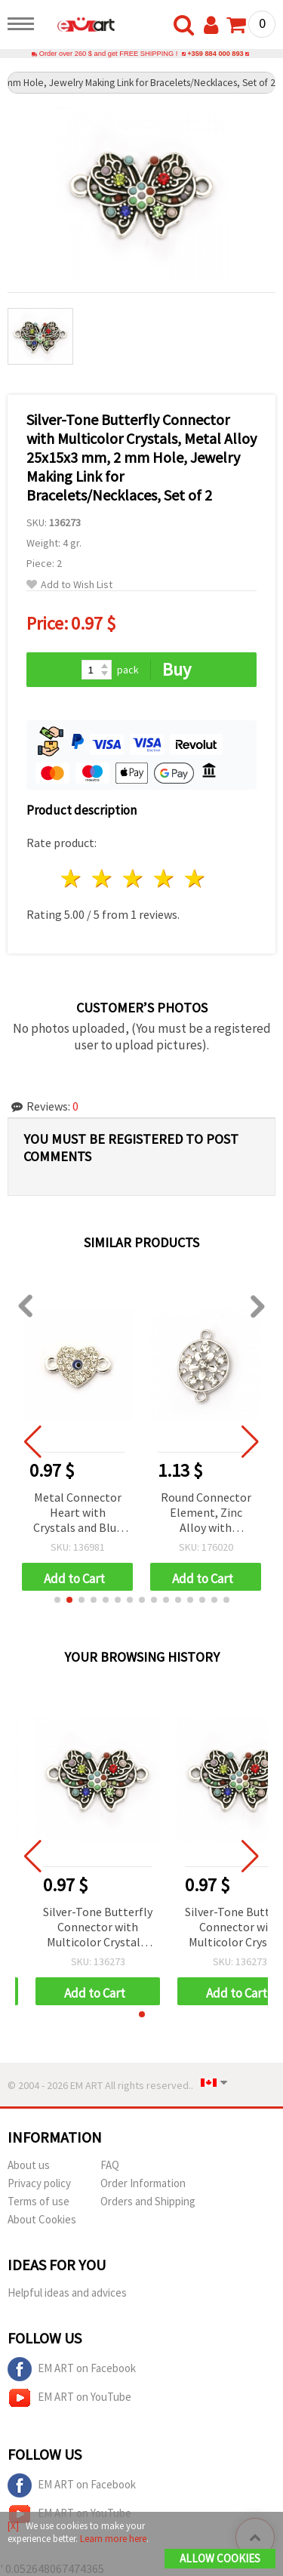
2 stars (103, 878)
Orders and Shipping (147, 2201)
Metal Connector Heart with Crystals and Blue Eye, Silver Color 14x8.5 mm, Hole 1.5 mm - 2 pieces (77, 1513)
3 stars (133, 878)
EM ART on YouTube (69, 2398)
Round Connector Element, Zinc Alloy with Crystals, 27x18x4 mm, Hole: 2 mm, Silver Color (206, 1513)
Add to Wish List (69, 584)
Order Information (143, 2183)
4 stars (164, 878)
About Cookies (42, 2219)
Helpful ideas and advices (67, 2292)
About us (29, 2165)
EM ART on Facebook (72, 2369)
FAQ (109, 2165)
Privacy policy (39, 2183)
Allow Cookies (220, 2558)
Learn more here (113, 2538)
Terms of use (38, 2201)
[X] (13, 2525)
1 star (72, 878)
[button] (57, 1600)
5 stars (195, 878)
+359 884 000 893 (215, 53)
